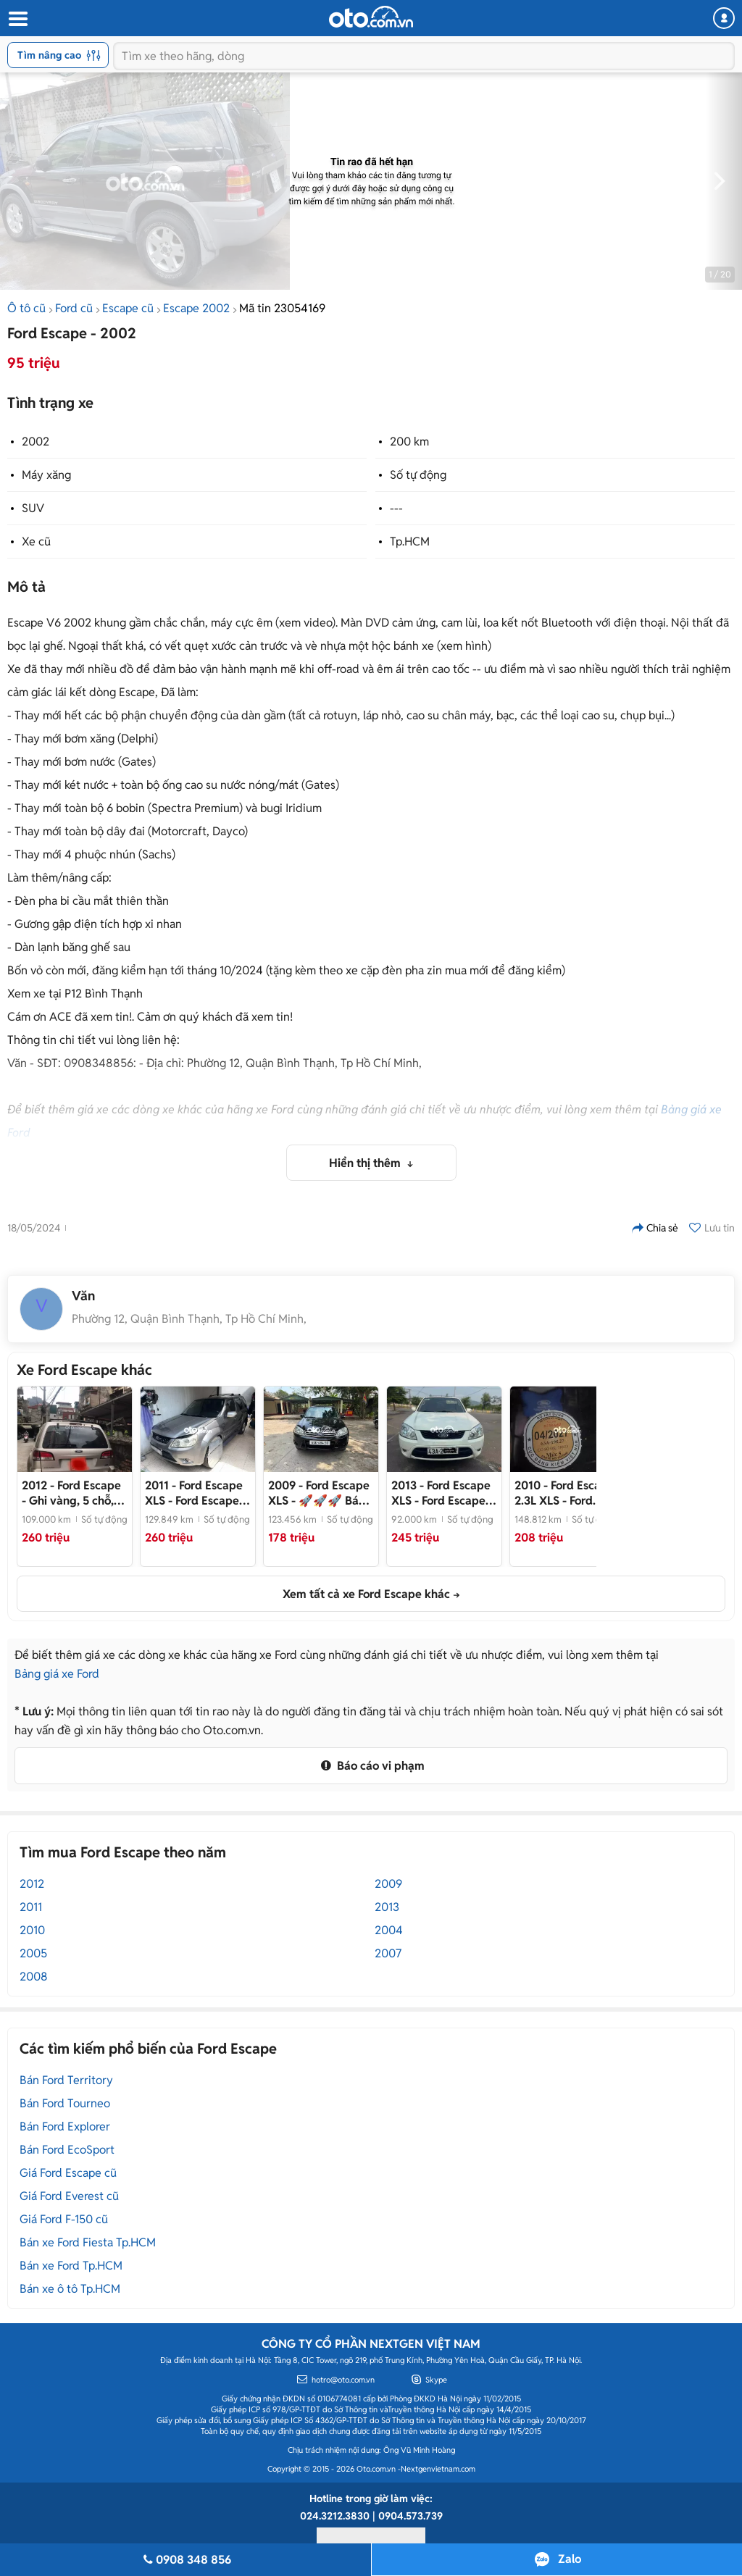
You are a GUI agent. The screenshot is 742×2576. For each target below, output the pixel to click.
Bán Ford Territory (66, 2080)
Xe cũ (36, 541)
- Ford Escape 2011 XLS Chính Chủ (196, 1493)
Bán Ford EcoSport (67, 2149)
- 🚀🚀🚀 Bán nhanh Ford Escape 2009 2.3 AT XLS (319, 1493)
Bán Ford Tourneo (65, 2103)
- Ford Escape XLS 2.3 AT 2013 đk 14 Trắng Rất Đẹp (441, 1493)
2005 (33, 1953)
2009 (388, 1883)
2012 (32, 1883)
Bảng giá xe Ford (56, 1673)
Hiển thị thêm (366, 1163)
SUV (33, 508)
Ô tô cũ (26, 308)
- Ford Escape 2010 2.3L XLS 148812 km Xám (564, 1493)
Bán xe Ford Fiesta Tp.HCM (88, 2242)
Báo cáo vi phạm (370, 1765)
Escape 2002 (196, 308)
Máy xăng (46, 474)
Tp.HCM (410, 541)
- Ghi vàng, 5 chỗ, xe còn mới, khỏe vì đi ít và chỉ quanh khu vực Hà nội (72, 1493)
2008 (34, 1976)
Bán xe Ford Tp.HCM (71, 2265)
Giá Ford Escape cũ (68, 2172)
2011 (31, 1907)
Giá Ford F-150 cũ (64, 2219)
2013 (387, 1907)
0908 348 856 (185, 2559)
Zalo (569, 2559)
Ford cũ (74, 308)
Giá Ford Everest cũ (69, 2196)
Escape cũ (128, 308)
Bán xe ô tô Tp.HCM (70, 2288)
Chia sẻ (655, 1227)
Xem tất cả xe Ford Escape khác (366, 1594)
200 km (409, 441)
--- (396, 508)
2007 (388, 1953)
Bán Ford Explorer (65, 2126)
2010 (32, 1930)
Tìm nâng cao (59, 55)
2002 (35, 441)
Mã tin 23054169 (282, 308)
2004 (389, 1930)
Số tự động (418, 474)
